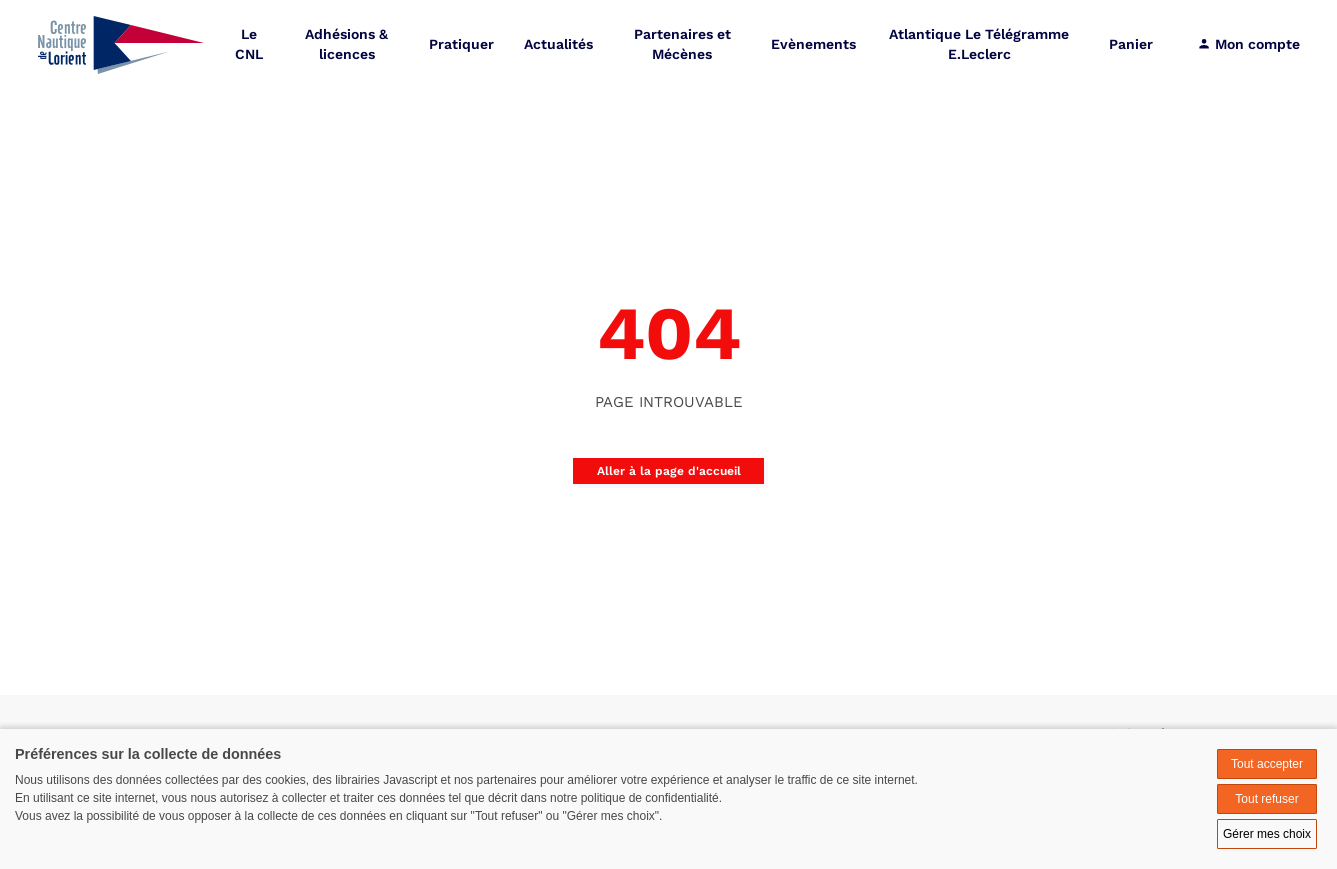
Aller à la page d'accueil (669, 471)
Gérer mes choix (1267, 834)
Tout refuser (1266, 799)
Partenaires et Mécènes (682, 44)
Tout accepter (1267, 764)
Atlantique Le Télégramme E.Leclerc (979, 44)
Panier (1131, 44)
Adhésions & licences (346, 44)
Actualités (558, 44)
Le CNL (249, 44)
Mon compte (1248, 44)
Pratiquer (461, 44)
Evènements (813, 44)
